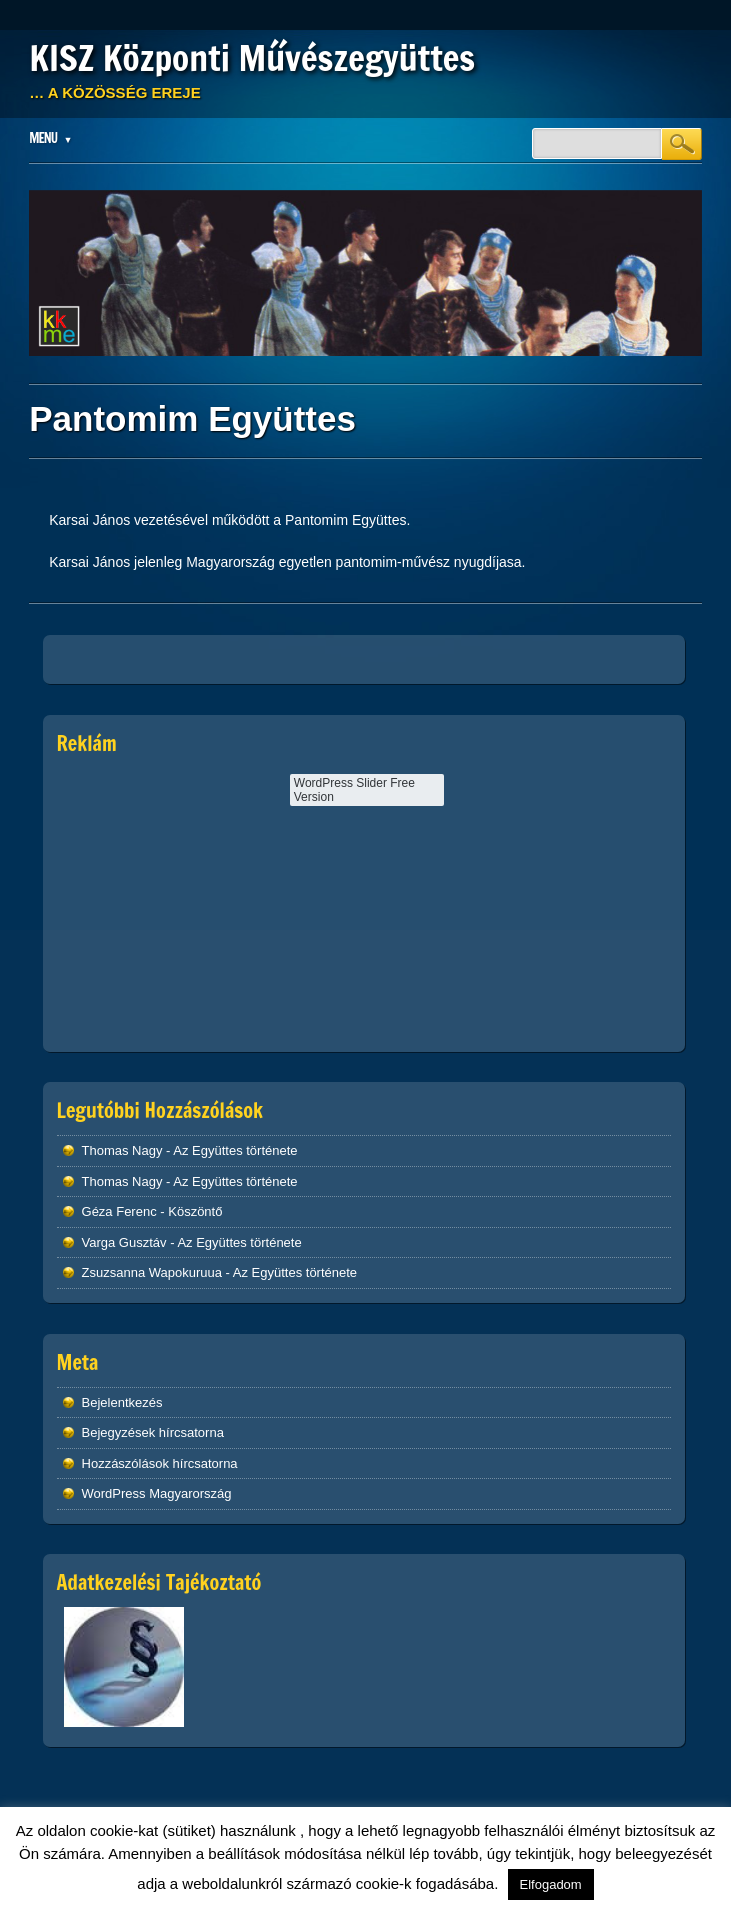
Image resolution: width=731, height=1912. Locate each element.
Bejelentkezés (122, 1402)
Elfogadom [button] (551, 1884)
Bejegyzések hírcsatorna (153, 1432)
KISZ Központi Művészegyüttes (252, 58)
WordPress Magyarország (157, 1493)
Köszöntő (195, 1211)
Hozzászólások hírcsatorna (160, 1463)
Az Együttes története (235, 1150)
